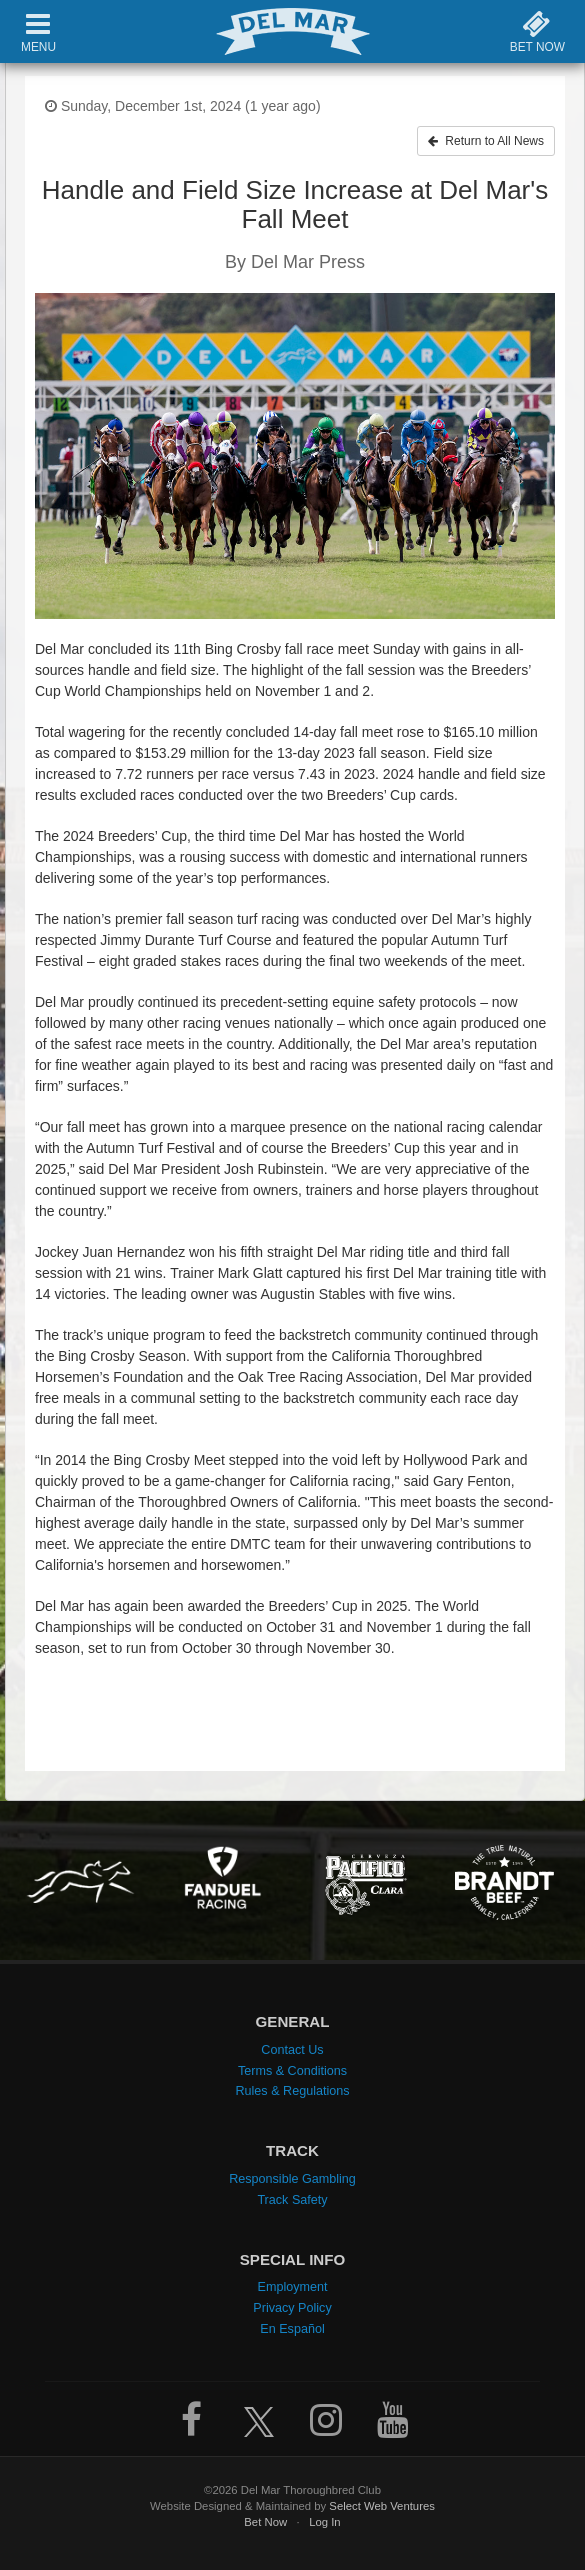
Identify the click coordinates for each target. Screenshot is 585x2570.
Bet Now (265, 2522)
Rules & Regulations (292, 2091)
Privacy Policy (292, 2308)
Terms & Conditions (292, 2071)
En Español (292, 2329)
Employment (293, 2287)
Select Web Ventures (382, 2506)
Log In (325, 2522)
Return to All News (486, 141)
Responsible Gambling (292, 2179)
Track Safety (292, 2200)
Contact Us (292, 2050)
